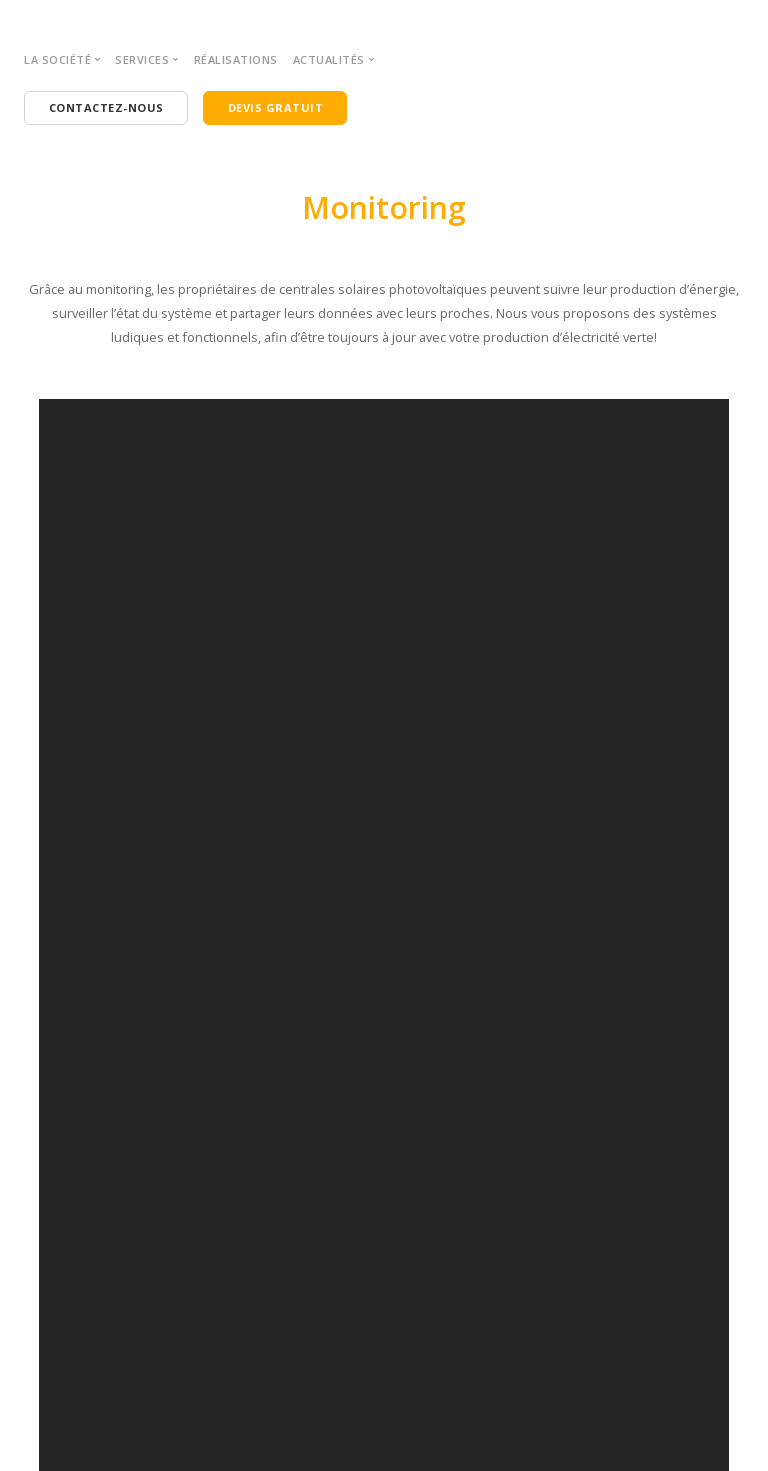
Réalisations (236, 59)
